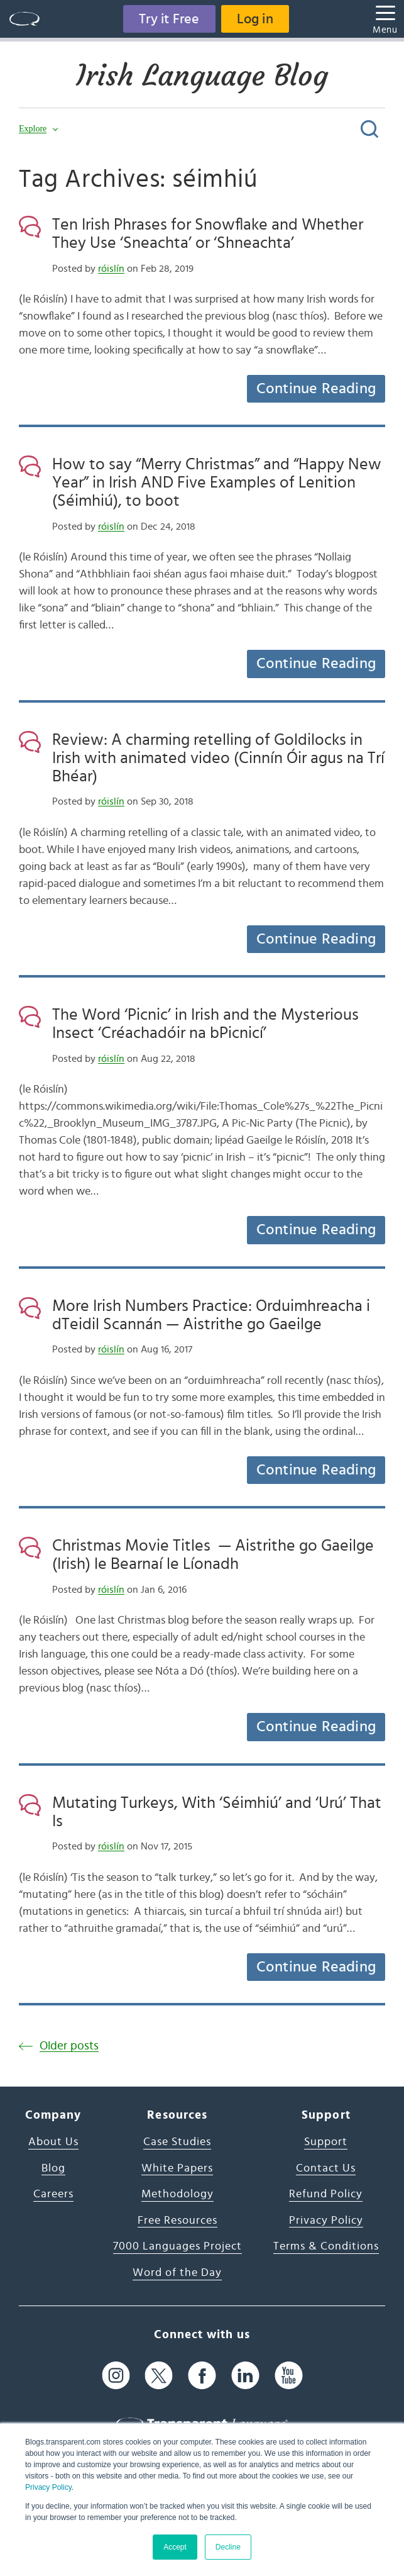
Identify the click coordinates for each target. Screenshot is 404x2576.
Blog (53, 2168)
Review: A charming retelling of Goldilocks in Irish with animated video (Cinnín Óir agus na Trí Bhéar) (218, 758)
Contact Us (326, 2168)
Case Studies (177, 2142)
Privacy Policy (48, 2487)
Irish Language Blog (202, 75)
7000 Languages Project (177, 2246)
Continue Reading (316, 388)
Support (325, 2142)
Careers (53, 2194)
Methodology (177, 2194)
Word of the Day (177, 2272)
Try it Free (169, 19)
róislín (111, 269)
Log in (255, 19)
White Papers (177, 2168)
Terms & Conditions (326, 2246)
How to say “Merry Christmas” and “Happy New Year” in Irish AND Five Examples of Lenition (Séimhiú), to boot (216, 482)
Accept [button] (175, 2547)
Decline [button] (228, 2547)
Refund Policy (326, 2194)
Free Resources (177, 2220)
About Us (53, 2142)
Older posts (69, 2046)
